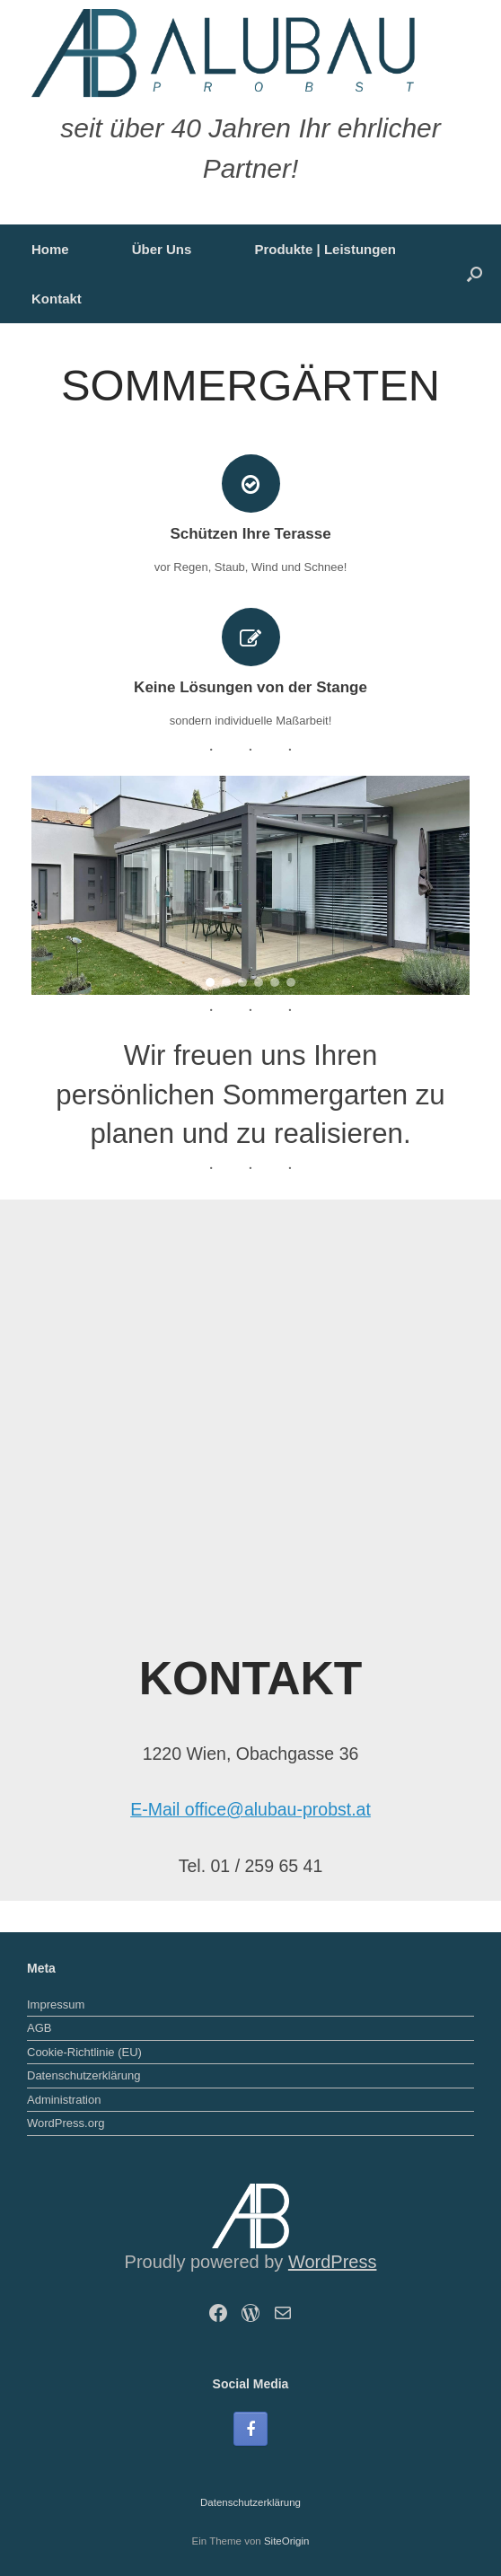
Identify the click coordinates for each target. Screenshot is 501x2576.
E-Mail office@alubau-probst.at (250, 1809)
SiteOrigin (287, 2541)
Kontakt (56, 298)
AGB (39, 2028)
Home (50, 249)
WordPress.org (65, 2123)
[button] (474, 273)
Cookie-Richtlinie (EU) (84, 2052)
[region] (250, 885)
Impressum (55, 2004)
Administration (64, 2099)
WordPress (332, 2262)
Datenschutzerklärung (83, 2075)
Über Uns (162, 249)
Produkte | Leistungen (325, 249)
